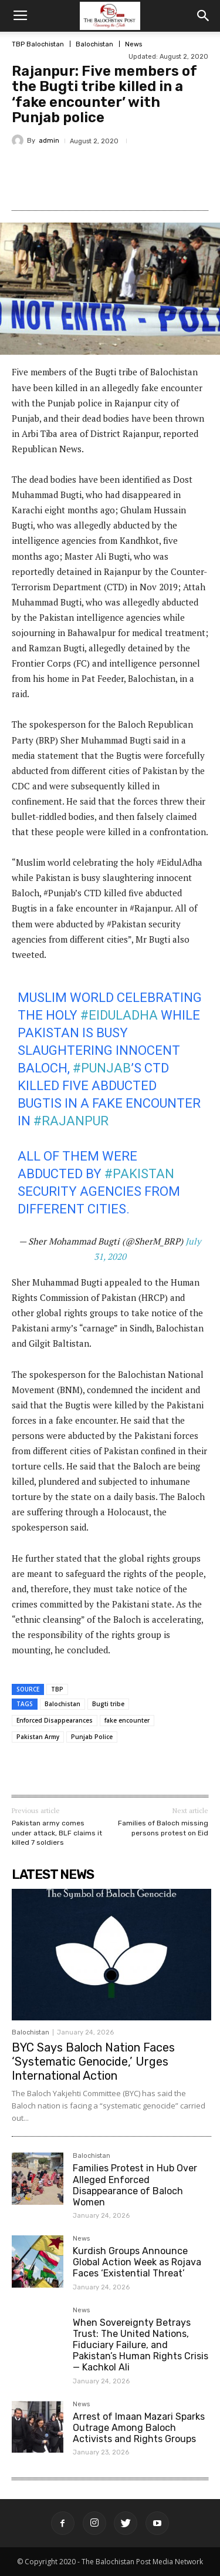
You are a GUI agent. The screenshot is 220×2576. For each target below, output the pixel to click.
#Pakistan (139, 1173)
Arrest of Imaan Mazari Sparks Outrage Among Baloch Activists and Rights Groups (139, 2427)
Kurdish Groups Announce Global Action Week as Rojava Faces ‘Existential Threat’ (137, 2262)
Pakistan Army (37, 1737)
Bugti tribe (108, 1704)
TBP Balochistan (38, 44)
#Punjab (102, 1068)
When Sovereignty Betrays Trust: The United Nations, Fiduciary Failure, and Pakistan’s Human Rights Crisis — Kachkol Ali (140, 2345)
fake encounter (127, 1720)
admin (49, 140)
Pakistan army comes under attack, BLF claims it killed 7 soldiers (57, 1833)
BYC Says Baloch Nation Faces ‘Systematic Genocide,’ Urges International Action (93, 2061)
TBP (57, 1689)
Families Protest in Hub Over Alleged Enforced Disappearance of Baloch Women (135, 2185)
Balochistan (94, 44)
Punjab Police (92, 1737)
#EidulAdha (119, 1015)
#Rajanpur (71, 1121)
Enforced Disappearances (54, 1720)
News (133, 44)
